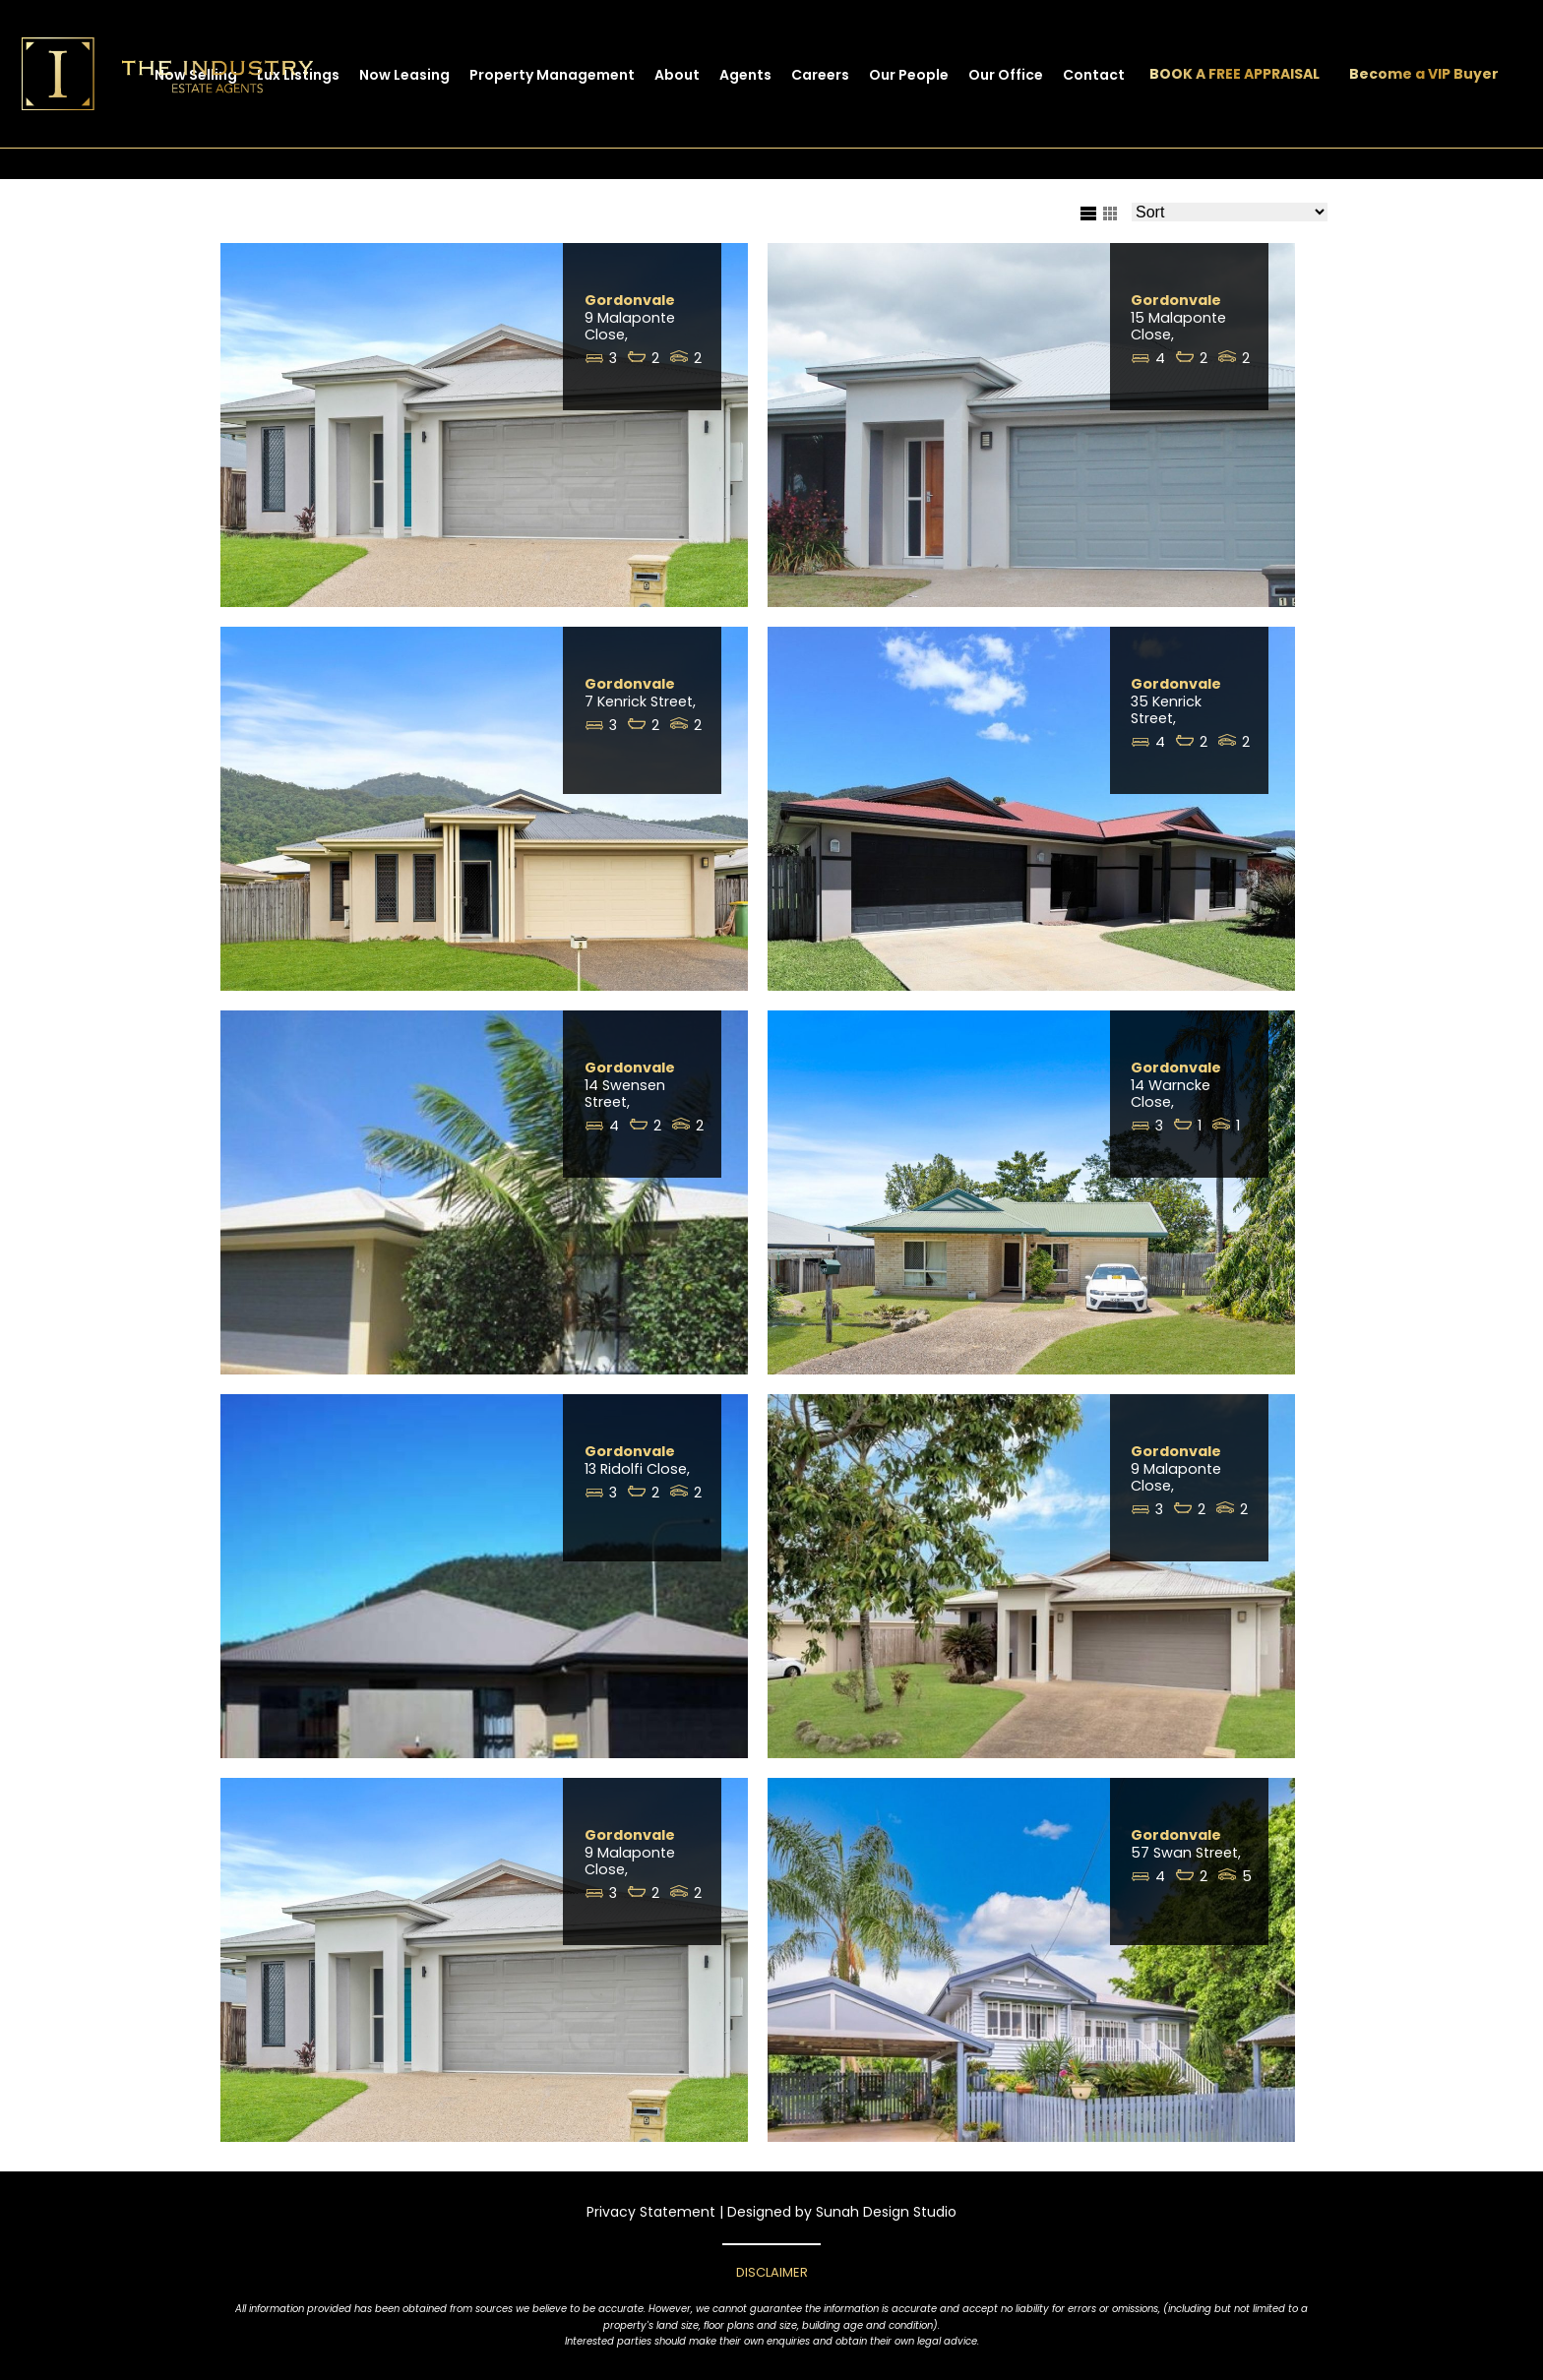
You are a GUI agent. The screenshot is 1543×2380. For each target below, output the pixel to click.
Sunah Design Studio (886, 2212)
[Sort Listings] (1229, 212)
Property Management (552, 75)
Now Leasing (404, 75)
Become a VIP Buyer (1424, 74)
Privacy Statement (650, 2212)
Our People (909, 75)
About (677, 75)
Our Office (1005, 75)
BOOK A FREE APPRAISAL (1234, 74)
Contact (1094, 75)
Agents (745, 75)
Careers (820, 75)
